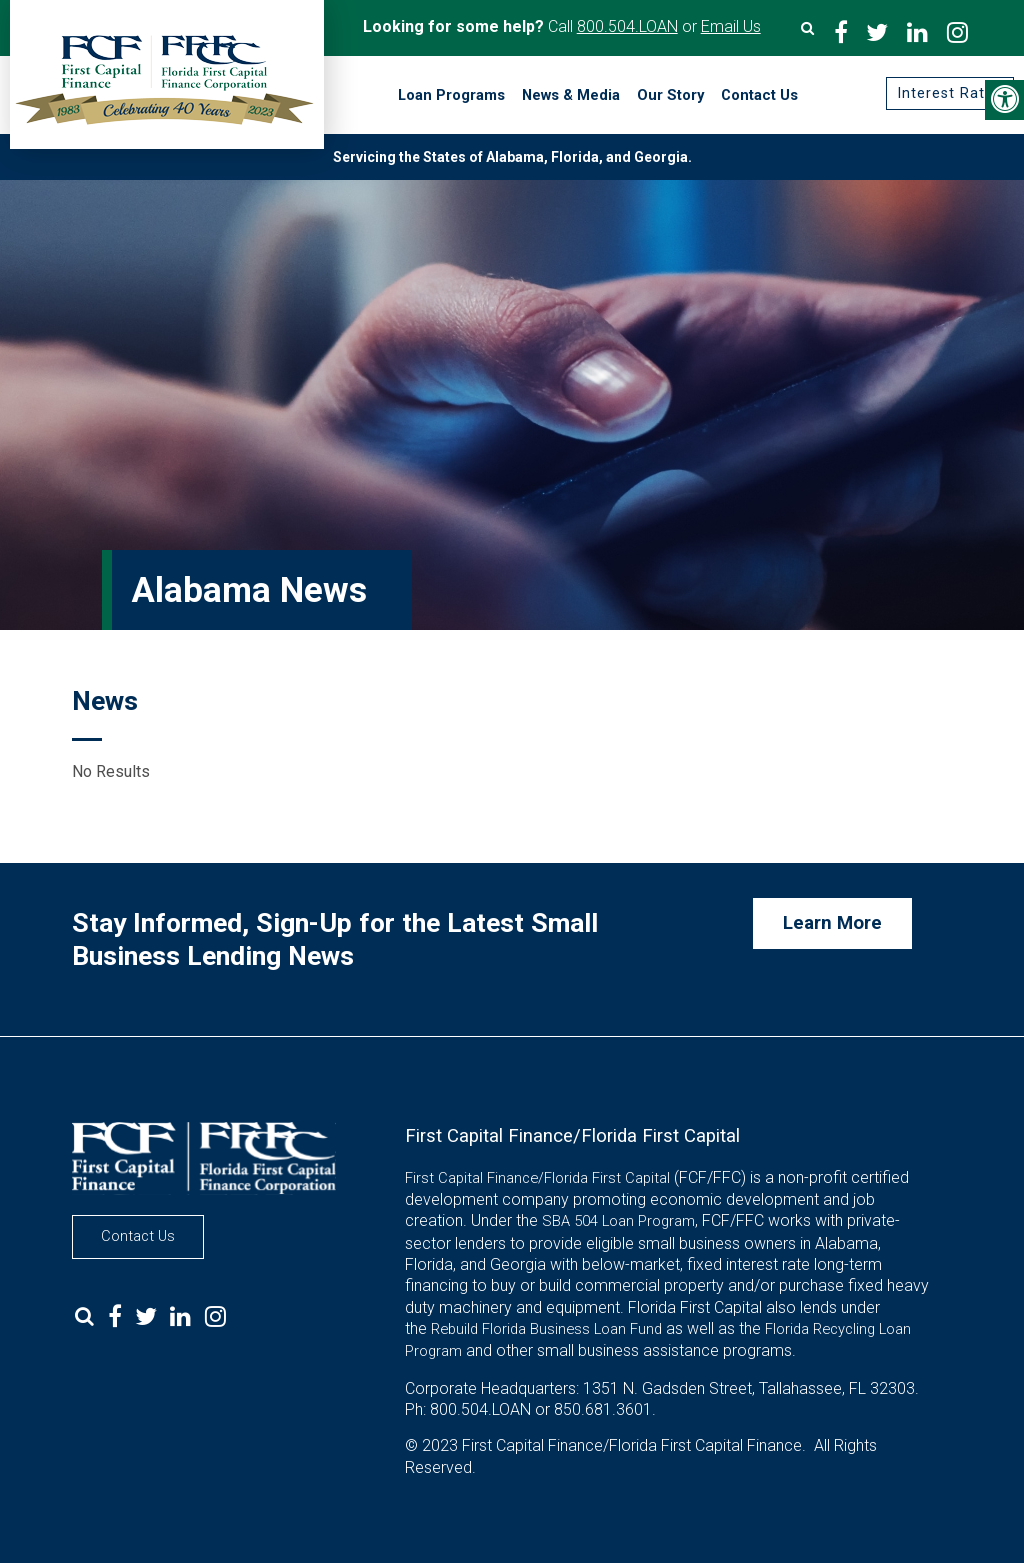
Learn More (832, 923)
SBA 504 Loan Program (618, 1221)
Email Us (731, 26)
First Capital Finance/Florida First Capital (537, 1178)
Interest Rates (948, 94)
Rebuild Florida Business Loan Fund (546, 1329)
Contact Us (138, 1236)
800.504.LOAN (627, 26)
